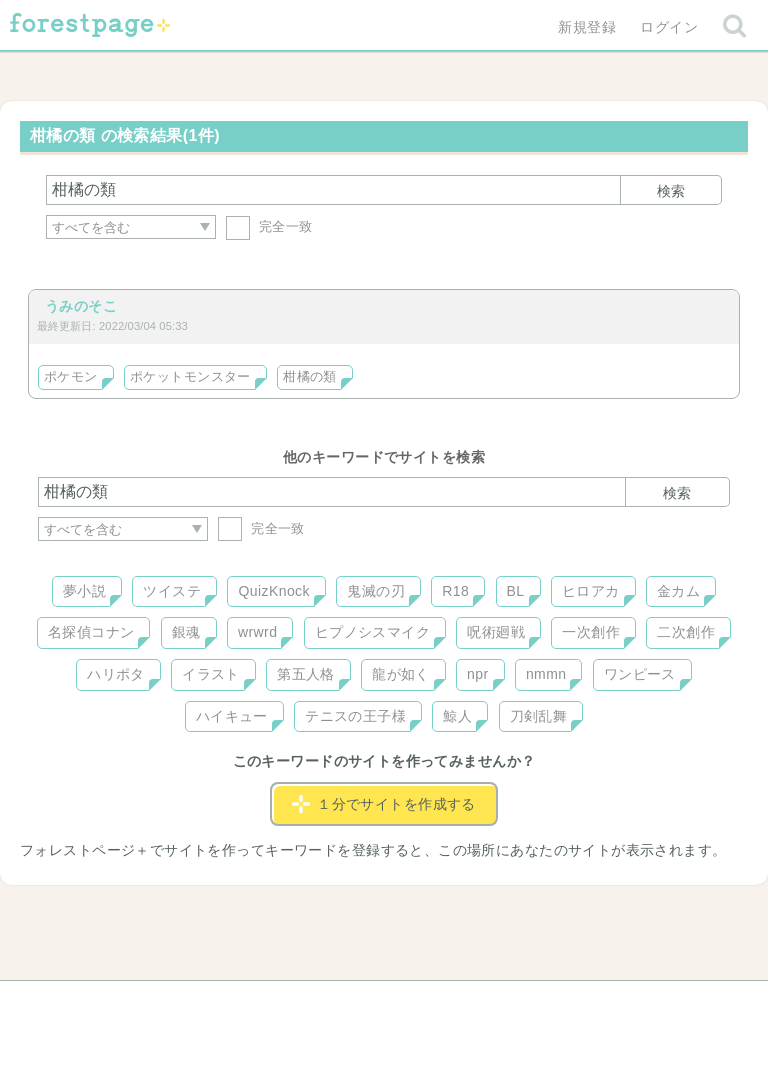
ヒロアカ (591, 591)
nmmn (546, 674)
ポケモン (71, 377)
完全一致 (269, 226)
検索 (671, 191)
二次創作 (686, 632)
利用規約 (356, 1003)
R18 (455, 591)
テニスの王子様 (355, 716)
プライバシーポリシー (600, 1003)
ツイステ (172, 591)
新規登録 (587, 27)
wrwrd (257, 632)
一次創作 (591, 632)
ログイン (669, 27)
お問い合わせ (239, 1003)
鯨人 (457, 716)
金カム (678, 591)
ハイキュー (232, 716)
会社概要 (461, 1003)
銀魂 (186, 632)
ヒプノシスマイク (372, 632)
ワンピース (640, 674)
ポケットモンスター (190, 377)
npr (478, 674)
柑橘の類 (310, 377)
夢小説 (84, 591)
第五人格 (306, 674)
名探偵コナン (91, 632)
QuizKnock (273, 591)
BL (516, 591)
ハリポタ (116, 674)
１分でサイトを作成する (384, 804)
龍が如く (401, 674)
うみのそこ (81, 306)
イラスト (211, 674)
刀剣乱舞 (539, 716)
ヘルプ (128, 1003)
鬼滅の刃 (376, 591)
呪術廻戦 (496, 632)
